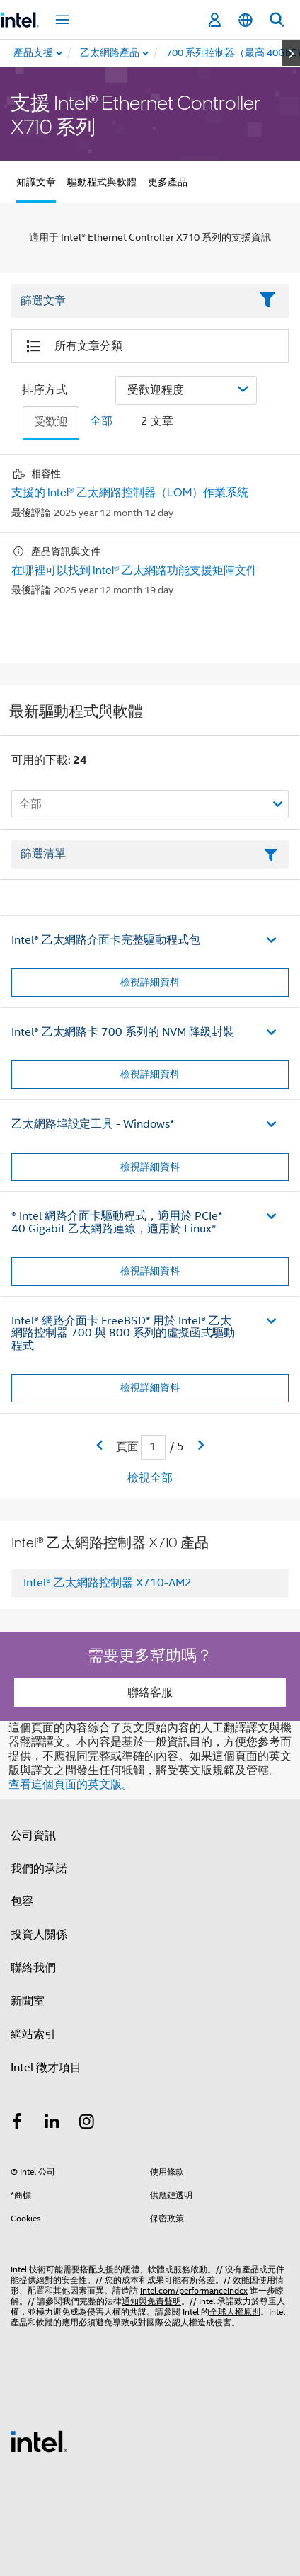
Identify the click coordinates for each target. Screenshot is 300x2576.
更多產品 (168, 182)
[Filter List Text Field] (130, 301)
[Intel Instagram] (87, 2123)
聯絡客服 (150, 1692)
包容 (22, 1901)
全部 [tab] (101, 421)
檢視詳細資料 (150, 981)
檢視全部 (150, 1478)
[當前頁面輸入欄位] (153, 1447)
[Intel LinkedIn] (52, 2123)
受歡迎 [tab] (51, 422)
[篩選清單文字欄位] (150, 854)
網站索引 (33, 2034)
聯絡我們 (33, 1968)
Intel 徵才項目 (46, 2068)
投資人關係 (39, 1935)
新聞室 (28, 2001)
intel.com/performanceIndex (194, 2290)
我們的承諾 (39, 1869)
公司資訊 (33, 1835)
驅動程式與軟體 (102, 182)
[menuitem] (110, 53)
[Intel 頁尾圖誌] (39, 2441)
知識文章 (36, 182)
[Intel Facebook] (17, 2123)
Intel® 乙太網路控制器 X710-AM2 (107, 1583)
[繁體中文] (245, 20)
